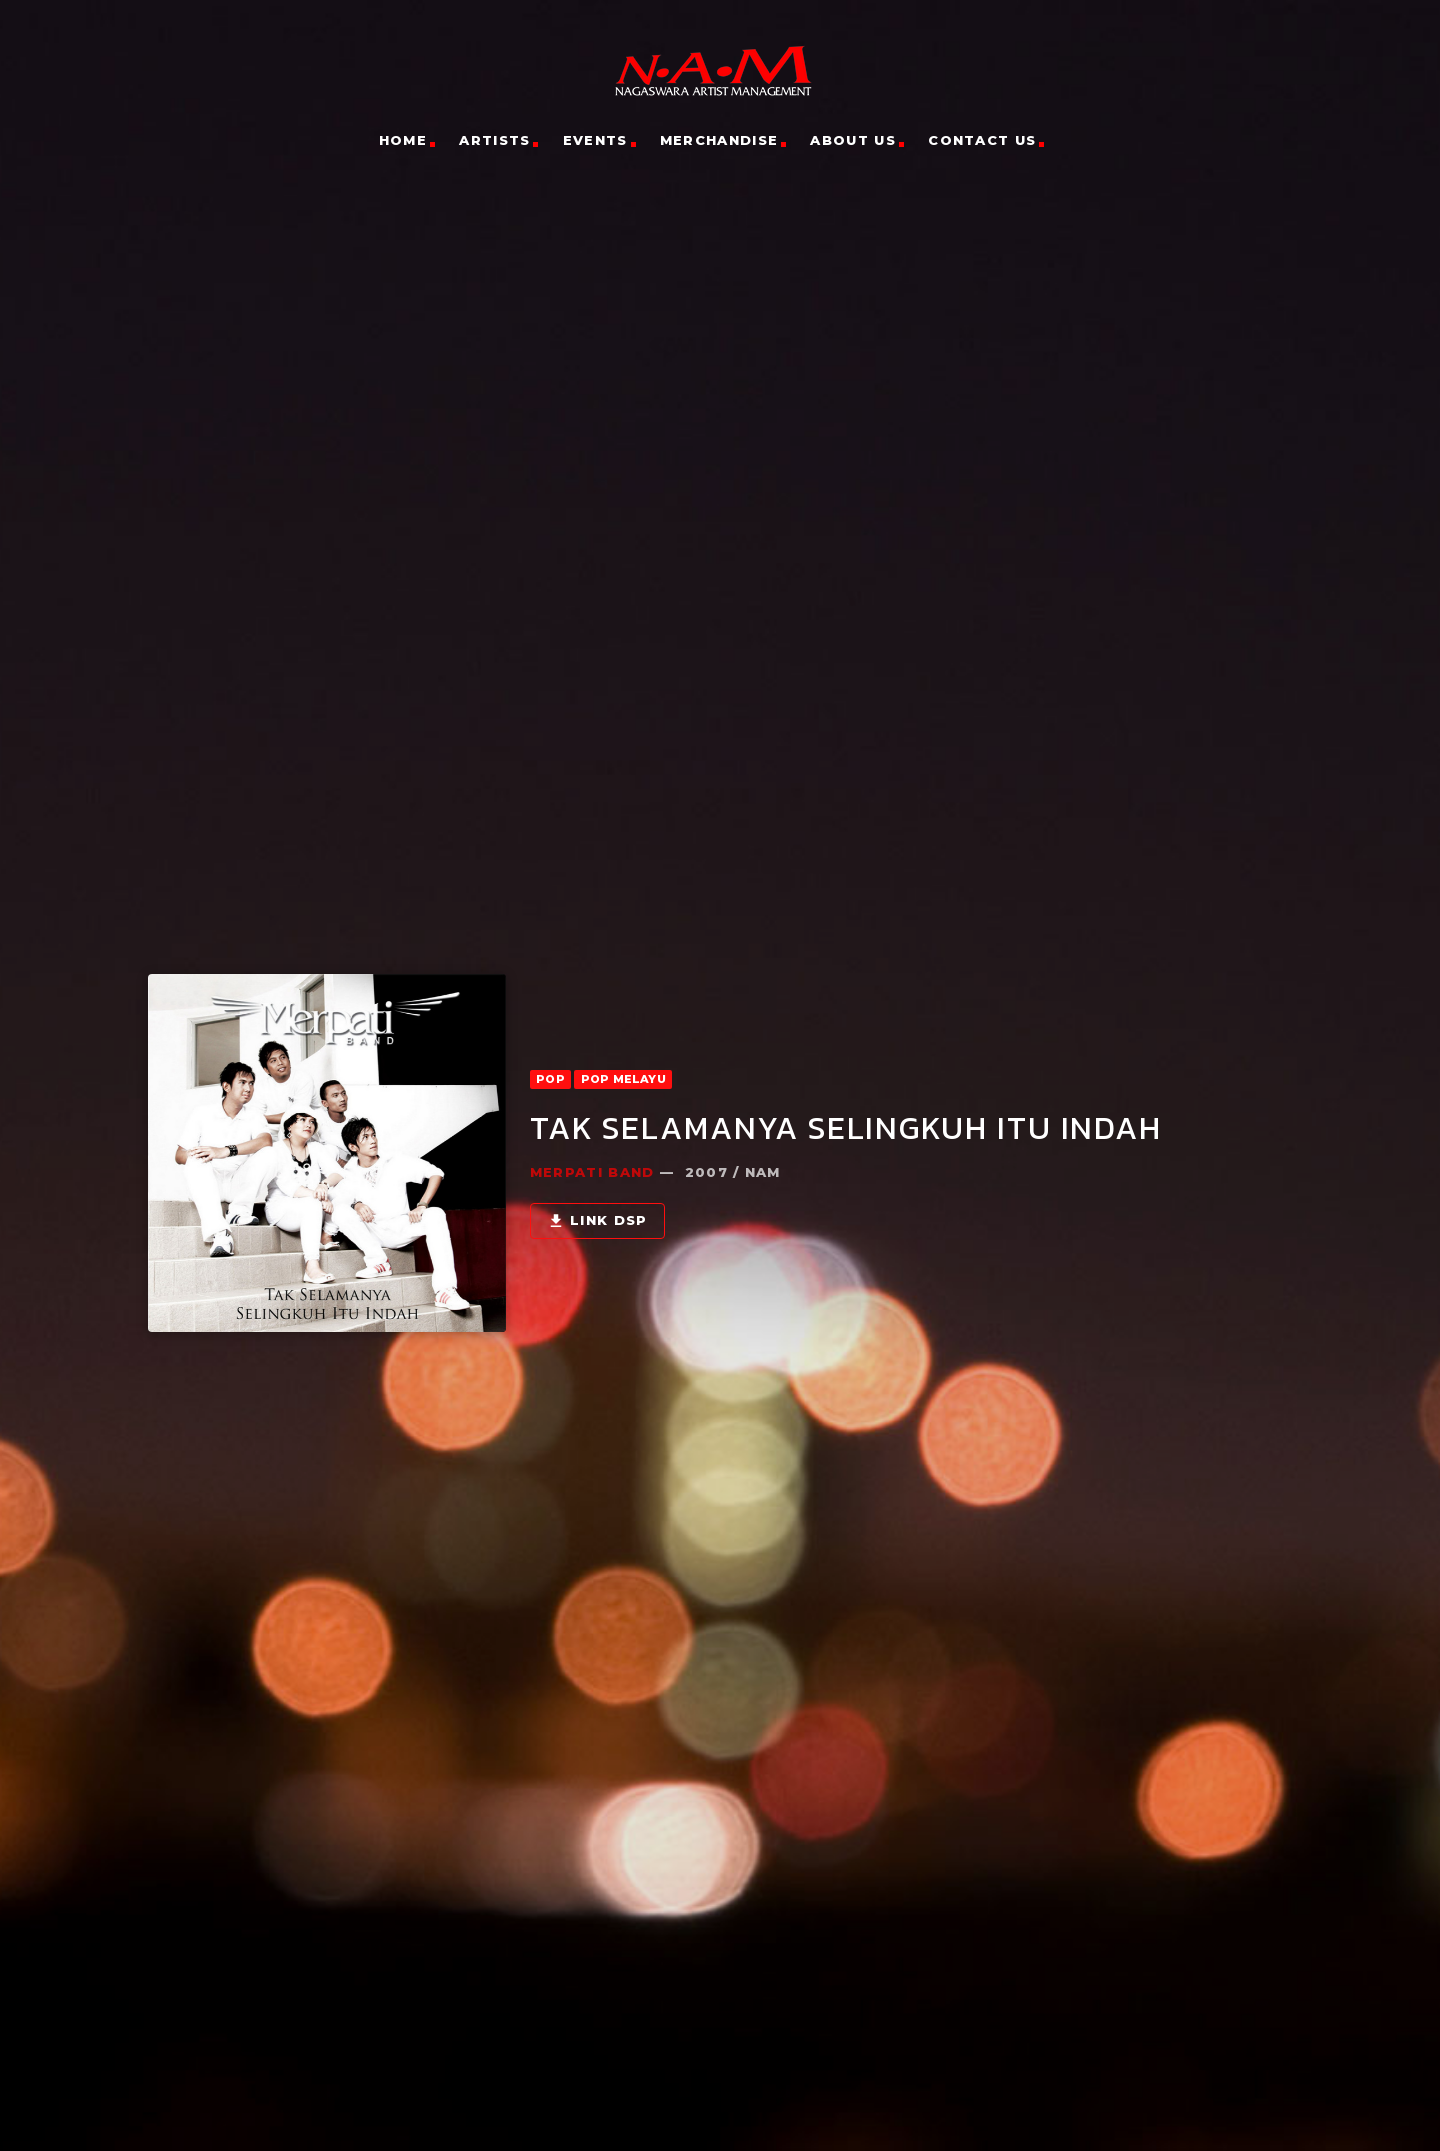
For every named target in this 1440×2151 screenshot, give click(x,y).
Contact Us (982, 140)
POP (550, 1023)
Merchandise (719, 140)
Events (595, 140)
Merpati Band (592, 1116)
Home (403, 140)
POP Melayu (623, 1023)
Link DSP (597, 1165)
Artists (494, 140)
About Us (852, 140)
